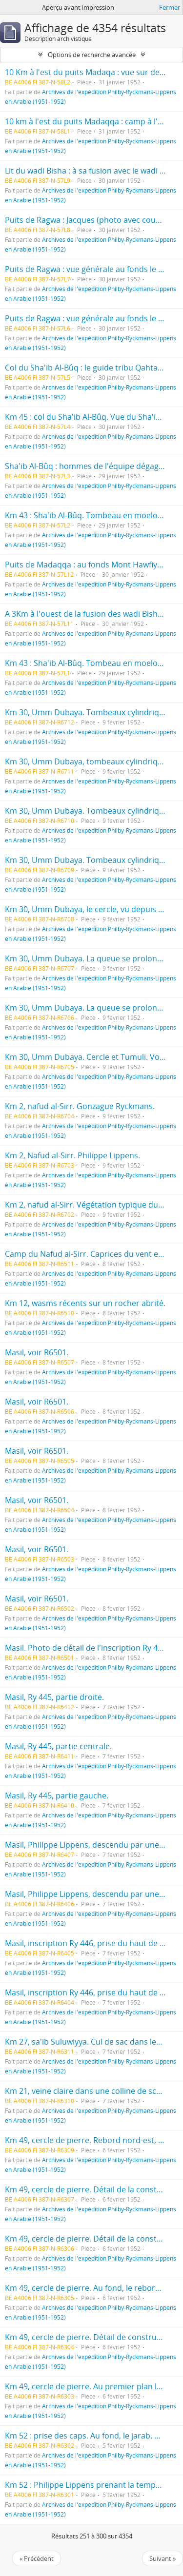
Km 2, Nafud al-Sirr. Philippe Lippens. (72, 1155)
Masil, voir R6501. (36, 1352)
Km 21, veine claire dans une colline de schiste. (90, 2091)
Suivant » (162, 2558)
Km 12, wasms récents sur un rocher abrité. (85, 1303)
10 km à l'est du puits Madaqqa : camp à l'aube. (91, 121)
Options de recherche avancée (92, 54)
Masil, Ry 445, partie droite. (54, 1697)
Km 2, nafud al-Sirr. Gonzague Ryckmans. (80, 1106)
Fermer (169, 7)
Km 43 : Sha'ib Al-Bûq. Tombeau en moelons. (86, 515)
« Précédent (37, 2558)
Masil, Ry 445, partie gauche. (56, 1795)
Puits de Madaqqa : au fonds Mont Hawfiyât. (85, 564)
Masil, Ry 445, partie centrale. (58, 1746)
